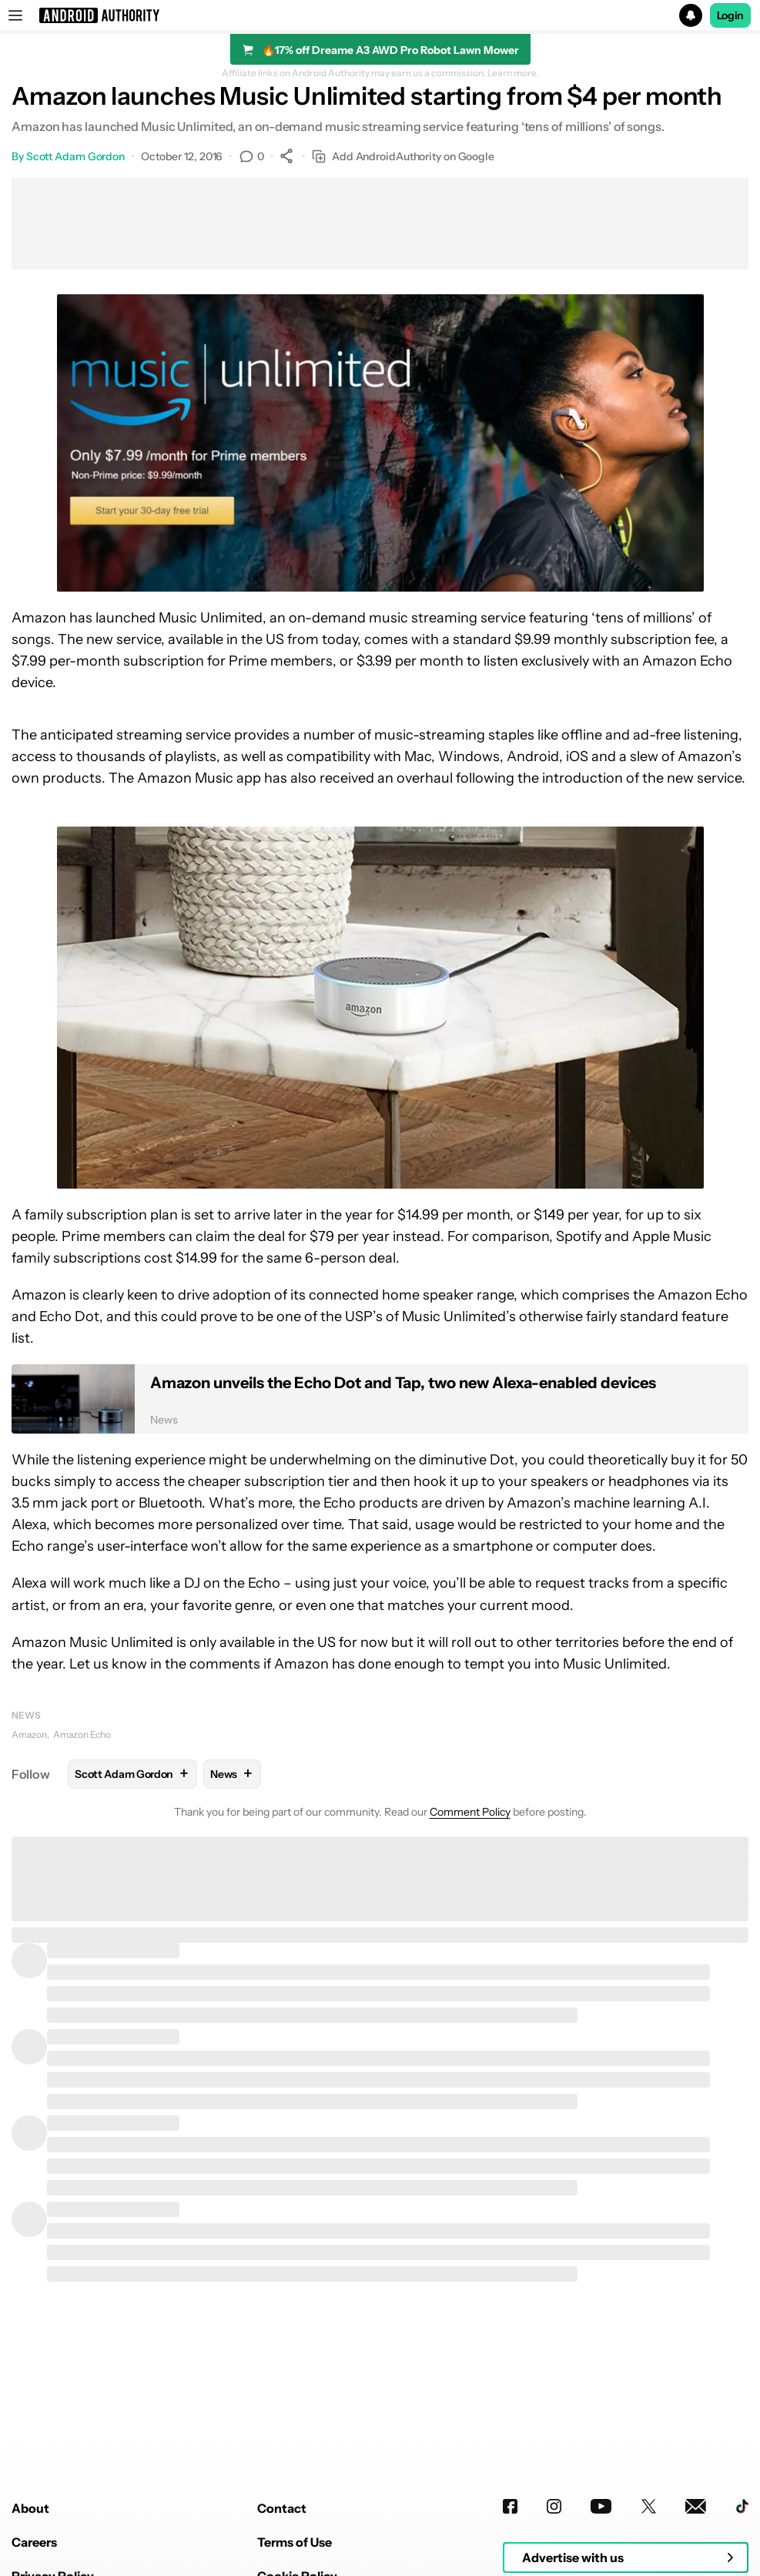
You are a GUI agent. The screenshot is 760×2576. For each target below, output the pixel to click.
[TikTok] (741, 2506)
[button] (380, 15)
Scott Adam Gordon (75, 156)
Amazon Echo (82, 1734)
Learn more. (513, 73)
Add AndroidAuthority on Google (403, 156)
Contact (281, 2508)
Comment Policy (470, 1812)
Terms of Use (294, 2542)
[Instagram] (554, 2506)
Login (731, 15)
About (30, 2508)
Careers (34, 2542)
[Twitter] (648, 2506)
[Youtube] (601, 2506)
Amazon (29, 1734)
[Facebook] (510, 2506)
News (26, 1715)
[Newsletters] (695, 2506)
